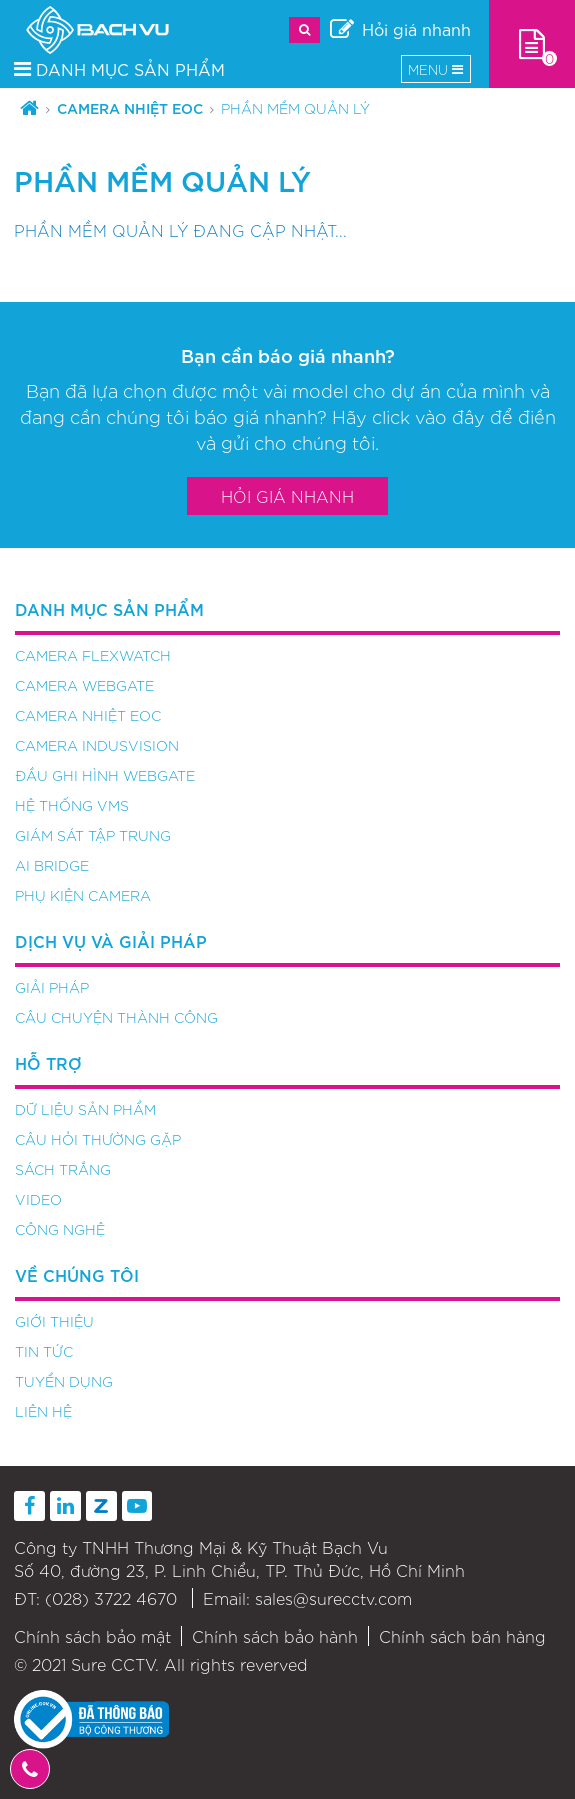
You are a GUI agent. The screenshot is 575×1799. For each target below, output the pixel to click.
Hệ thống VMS (72, 805)
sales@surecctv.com (333, 1598)
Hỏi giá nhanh (287, 496)
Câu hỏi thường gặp (98, 1139)
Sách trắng (63, 1169)
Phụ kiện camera (83, 895)
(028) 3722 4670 (111, 1598)
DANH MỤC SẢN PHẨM (119, 68)
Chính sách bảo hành (275, 1636)
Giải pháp (52, 987)
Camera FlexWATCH (93, 655)
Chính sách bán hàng (462, 1636)
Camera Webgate (84, 685)
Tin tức (44, 1351)
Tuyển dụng (64, 1381)
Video (38, 1199)
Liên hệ (43, 1411)
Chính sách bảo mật (92, 1636)
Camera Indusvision (97, 745)
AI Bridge (52, 865)
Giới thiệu (54, 1321)
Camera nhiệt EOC (130, 107)
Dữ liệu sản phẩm (85, 1109)
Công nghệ (60, 1229)
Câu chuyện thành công (116, 1017)
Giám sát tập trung (93, 835)
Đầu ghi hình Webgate (105, 775)
